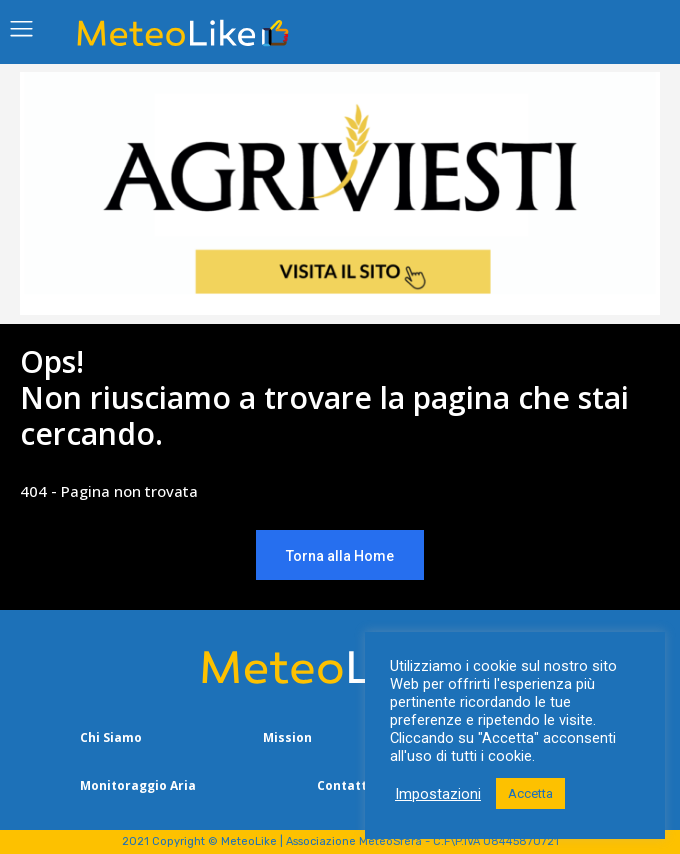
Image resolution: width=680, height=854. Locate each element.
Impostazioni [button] (438, 794)
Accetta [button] (530, 793)
